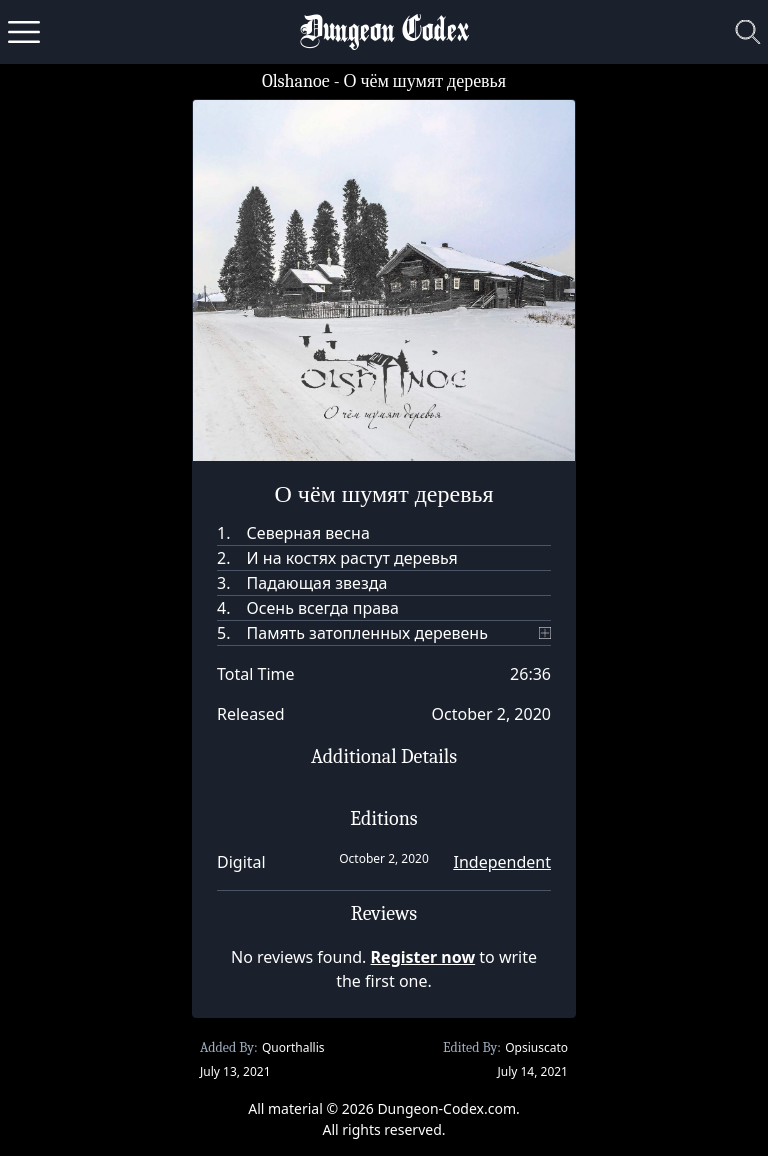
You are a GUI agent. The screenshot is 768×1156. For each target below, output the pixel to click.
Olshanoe (296, 81)
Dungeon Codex (384, 32)
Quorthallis (293, 1047)
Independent (502, 862)
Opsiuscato (536, 1047)
